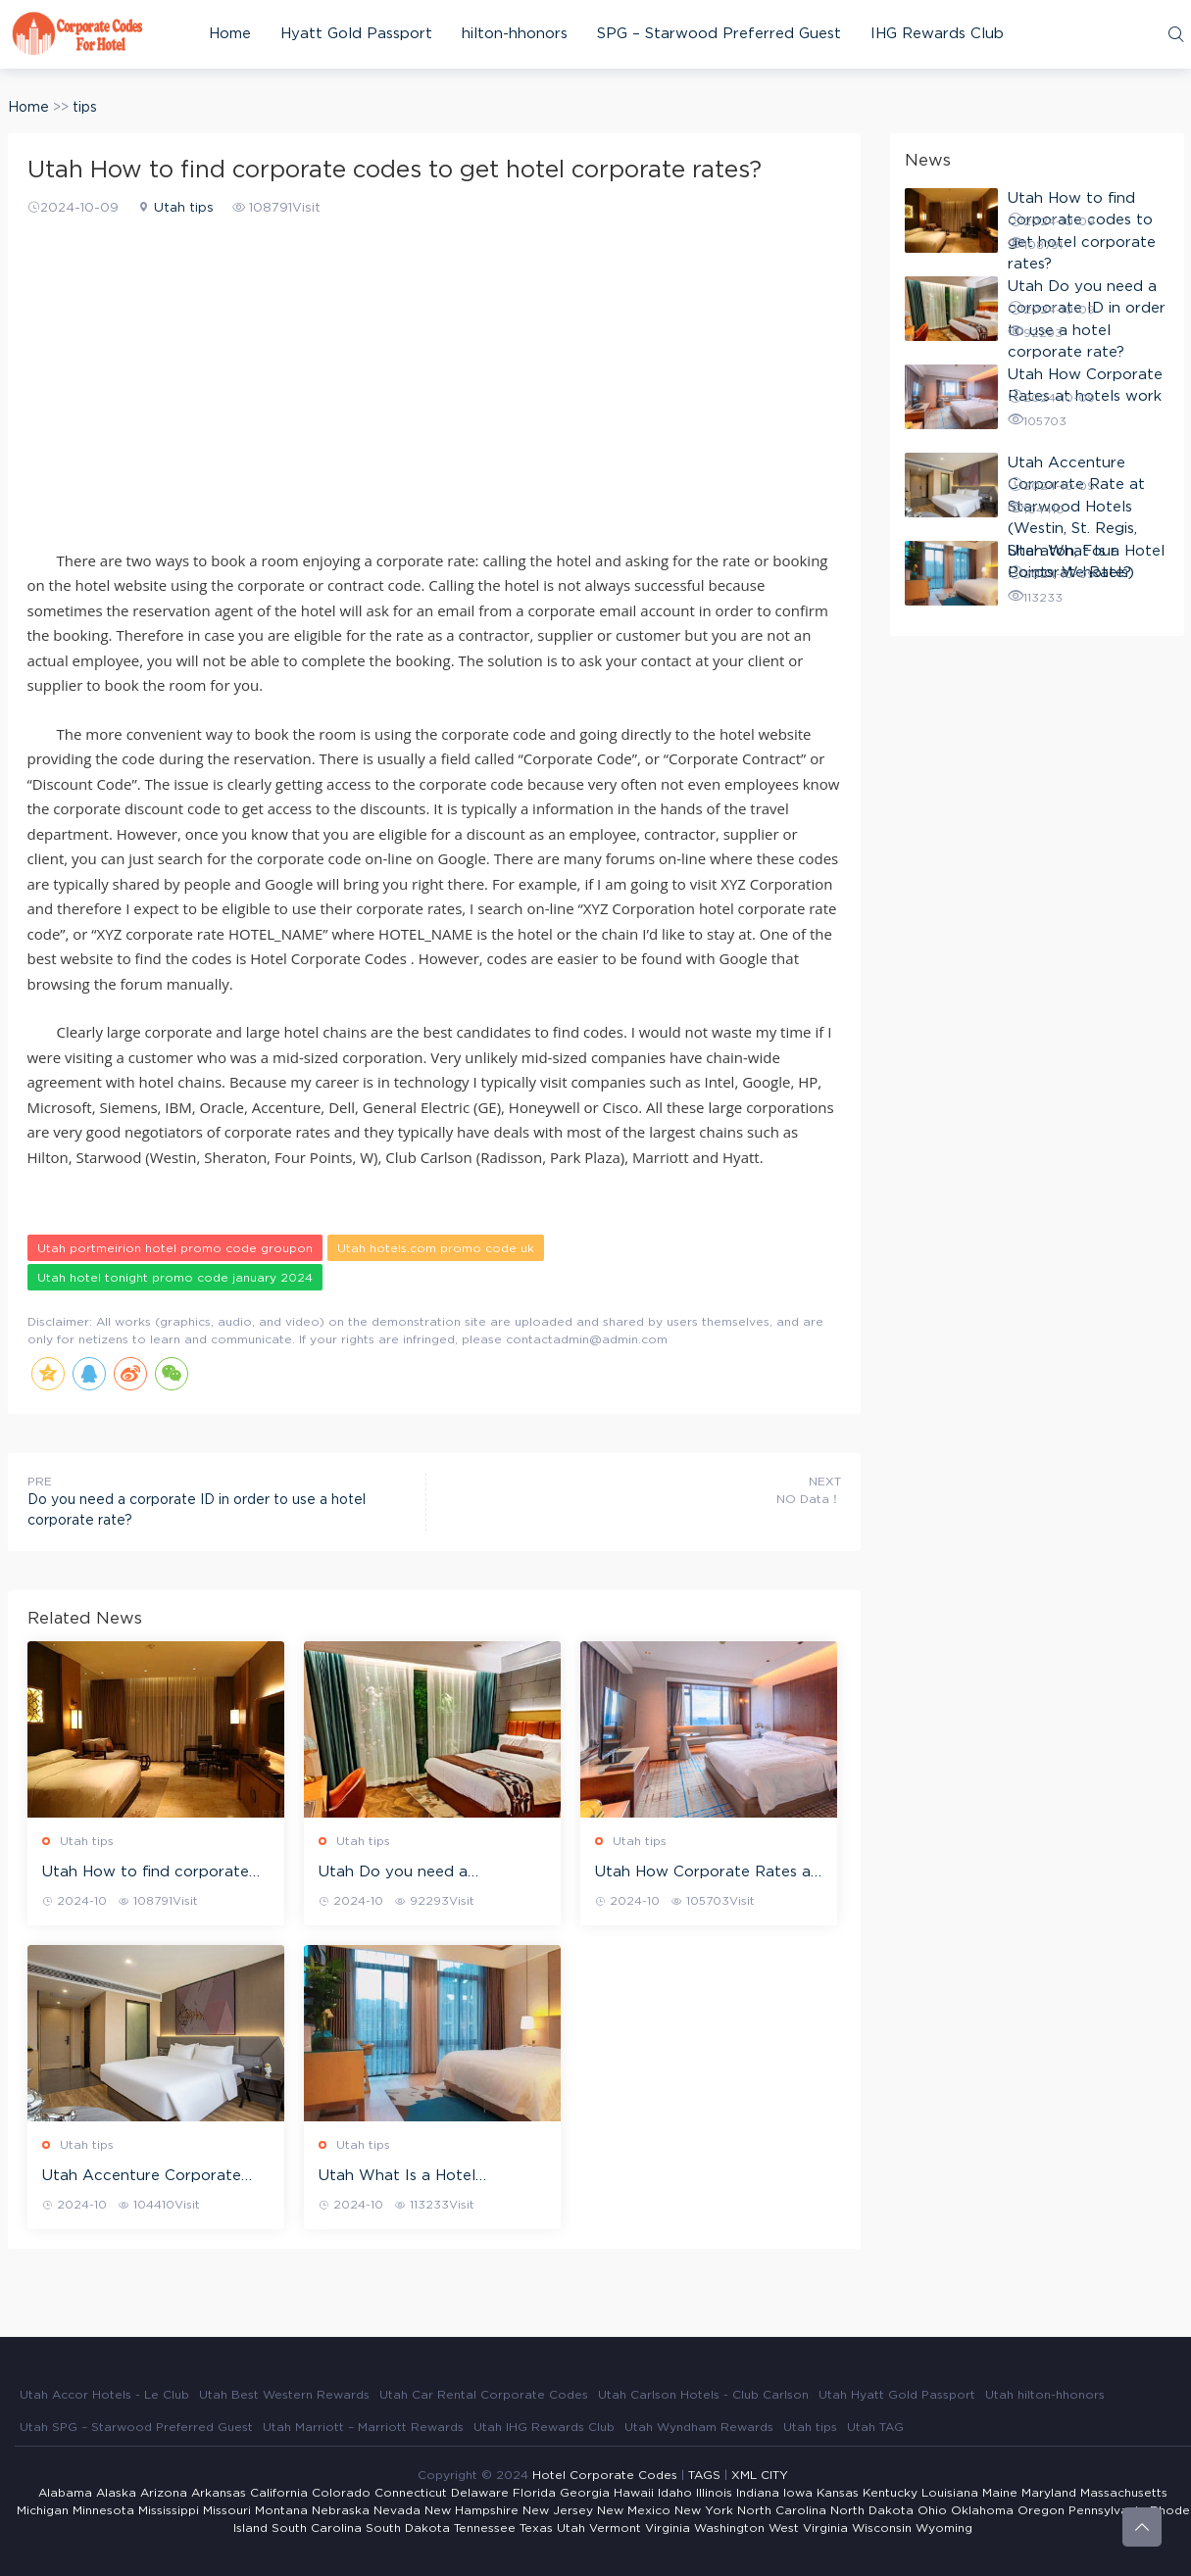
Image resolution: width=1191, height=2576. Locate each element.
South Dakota (408, 2528)
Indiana (757, 2493)
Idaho (675, 2493)
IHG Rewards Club (937, 33)
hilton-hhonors (515, 33)
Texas (536, 2528)
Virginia (667, 2528)
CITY (774, 2475)
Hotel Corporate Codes (604, 2475)
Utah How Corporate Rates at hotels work (706, 1873)
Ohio (932, 2510)
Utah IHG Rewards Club (544, 2427)
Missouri (227, 2510)
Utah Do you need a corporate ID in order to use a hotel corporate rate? (430, 1873)
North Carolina (781, 2510)
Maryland (1048, 2493)
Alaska (116, 2493)
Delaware (480, 2493)
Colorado (341, 2493)
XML (744, 2475)
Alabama (65, 2493)
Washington (729, 2528)
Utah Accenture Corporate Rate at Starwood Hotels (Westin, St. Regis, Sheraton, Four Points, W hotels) (144, 2177)
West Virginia (808, 2528)
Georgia (585, 2493)
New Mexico (633, 2510)
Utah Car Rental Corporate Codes (483, 2395)
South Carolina (317, 2528)
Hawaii (634, 2493)
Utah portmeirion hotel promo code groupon (175, 1248)
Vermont (615, 2528)
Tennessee (485, 2528)
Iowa (798, 2493)
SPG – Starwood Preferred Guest (719, 33)
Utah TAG (875, 2427)
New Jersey (557, 2510)
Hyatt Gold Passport (356, 33)
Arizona (163, 2493)
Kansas (838, 2493)
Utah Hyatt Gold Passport (897, 2395)
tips (85, 108)
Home (230, 33)
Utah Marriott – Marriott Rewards (363, 2427)
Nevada (397, 2510)
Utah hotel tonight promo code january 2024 (175, 1278)
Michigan (43, 2510)
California (279, 2493)
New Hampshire (471, 2510)
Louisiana (949, 2493)
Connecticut (410, 2493)
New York (703, 2510)
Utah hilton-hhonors (1045, 2395)
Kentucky (890, 2493)
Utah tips (184, 208)
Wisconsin (882, 2528)
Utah (571, 2528)
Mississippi (168, 2510)
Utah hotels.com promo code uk (435, 1248)
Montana (281, 2510)
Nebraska (341, 2510)
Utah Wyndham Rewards (698, 2427)
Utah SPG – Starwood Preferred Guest (136, 2427)
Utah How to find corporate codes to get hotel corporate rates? (151, 1873)
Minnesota (103, 2510)
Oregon (1041, 2510)
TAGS (704, 2475)
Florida (534, 2493)
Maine (999, 2493)
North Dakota (872, 2510)
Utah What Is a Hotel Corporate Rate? (397, 2177)
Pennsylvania (1107, 2510)
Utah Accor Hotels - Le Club (104, 2395)
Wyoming (944, 2528)
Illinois (714, 2493)
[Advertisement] (434, 370)
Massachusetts (1123, 2493)
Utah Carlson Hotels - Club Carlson (703, 2395)
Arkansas (218, 2493)
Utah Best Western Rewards (284, 2395)
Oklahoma (982, 2510)
